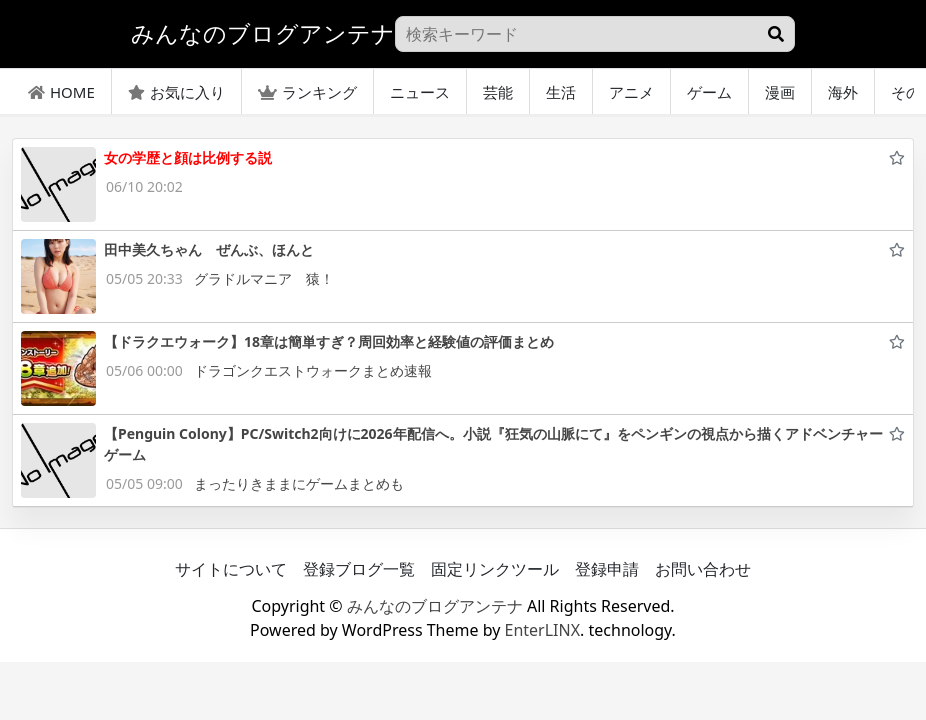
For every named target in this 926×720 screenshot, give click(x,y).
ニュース (420, 92)
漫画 (780, 92)
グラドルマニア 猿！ (264, 278)
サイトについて (231, 569)
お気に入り (176, 92)
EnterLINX (543, 630)
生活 (561, 92)
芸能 (498, 92)
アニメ (631, 92)
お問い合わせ (703, 569)
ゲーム (709, 92)
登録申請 (607, 569)
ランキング (307, 92)
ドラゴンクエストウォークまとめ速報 (313, 370)
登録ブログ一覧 (359, 569)
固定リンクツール (495, 569)
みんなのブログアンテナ (435, 606)
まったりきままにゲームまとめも (299, 483)
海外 (843, 92)
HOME (61, 92)
